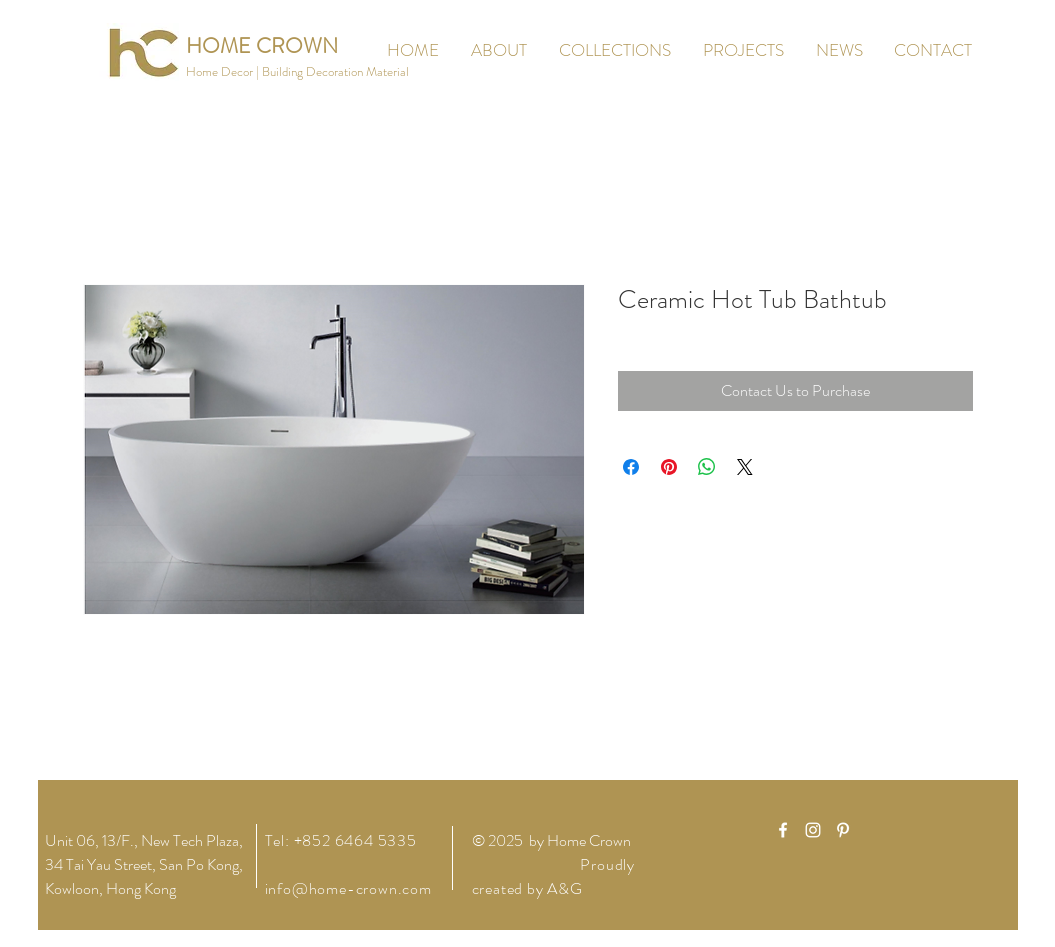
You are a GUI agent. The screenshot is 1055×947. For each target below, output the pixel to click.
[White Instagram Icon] (813, 830)
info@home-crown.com (348, 888)
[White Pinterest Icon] (843, 830)
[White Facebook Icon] (783, 830)
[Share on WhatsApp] (707, 467)
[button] (297, 72)
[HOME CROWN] (262, 46)
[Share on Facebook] (631, 467)
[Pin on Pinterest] (669, 467)
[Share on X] (745, 467)
